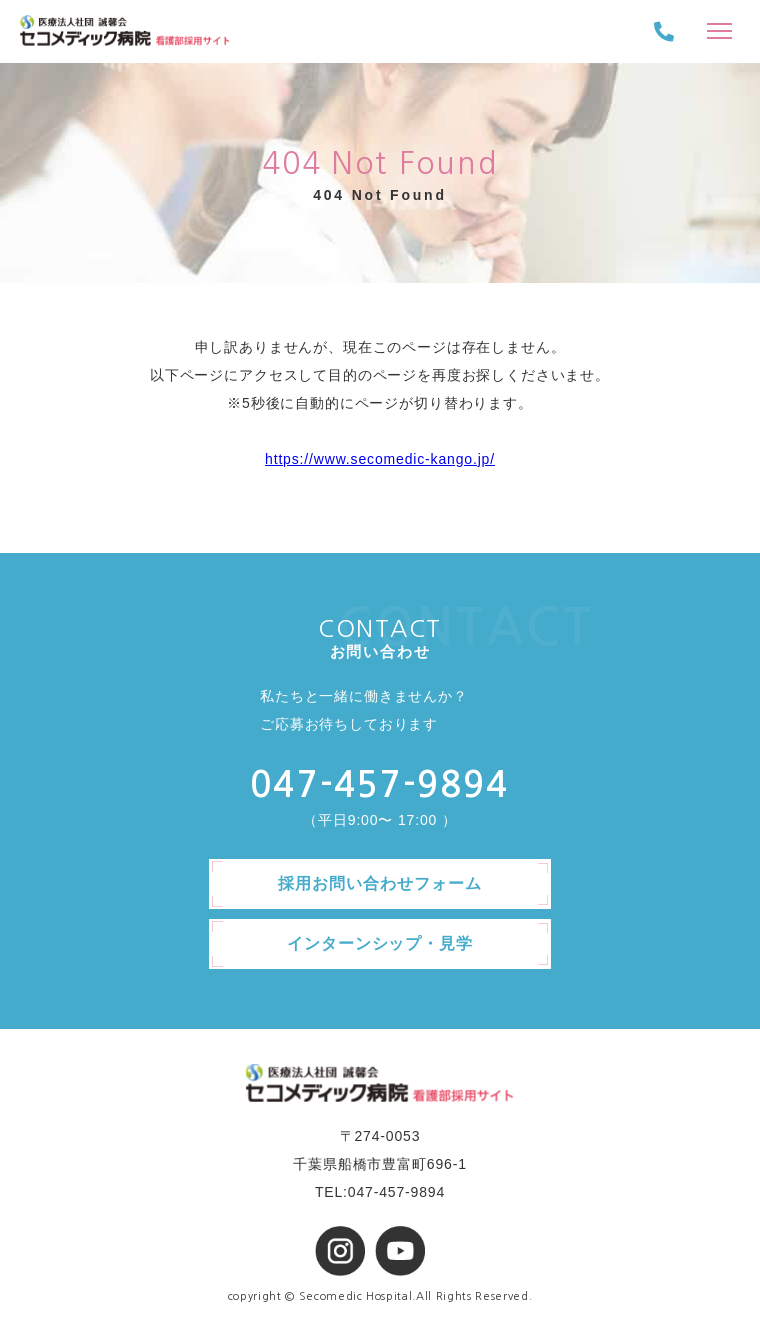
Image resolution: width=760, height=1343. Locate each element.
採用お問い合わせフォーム (380, 883)
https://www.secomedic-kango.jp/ (380, 459)
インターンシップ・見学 (380, 943)
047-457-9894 (379, 785)
